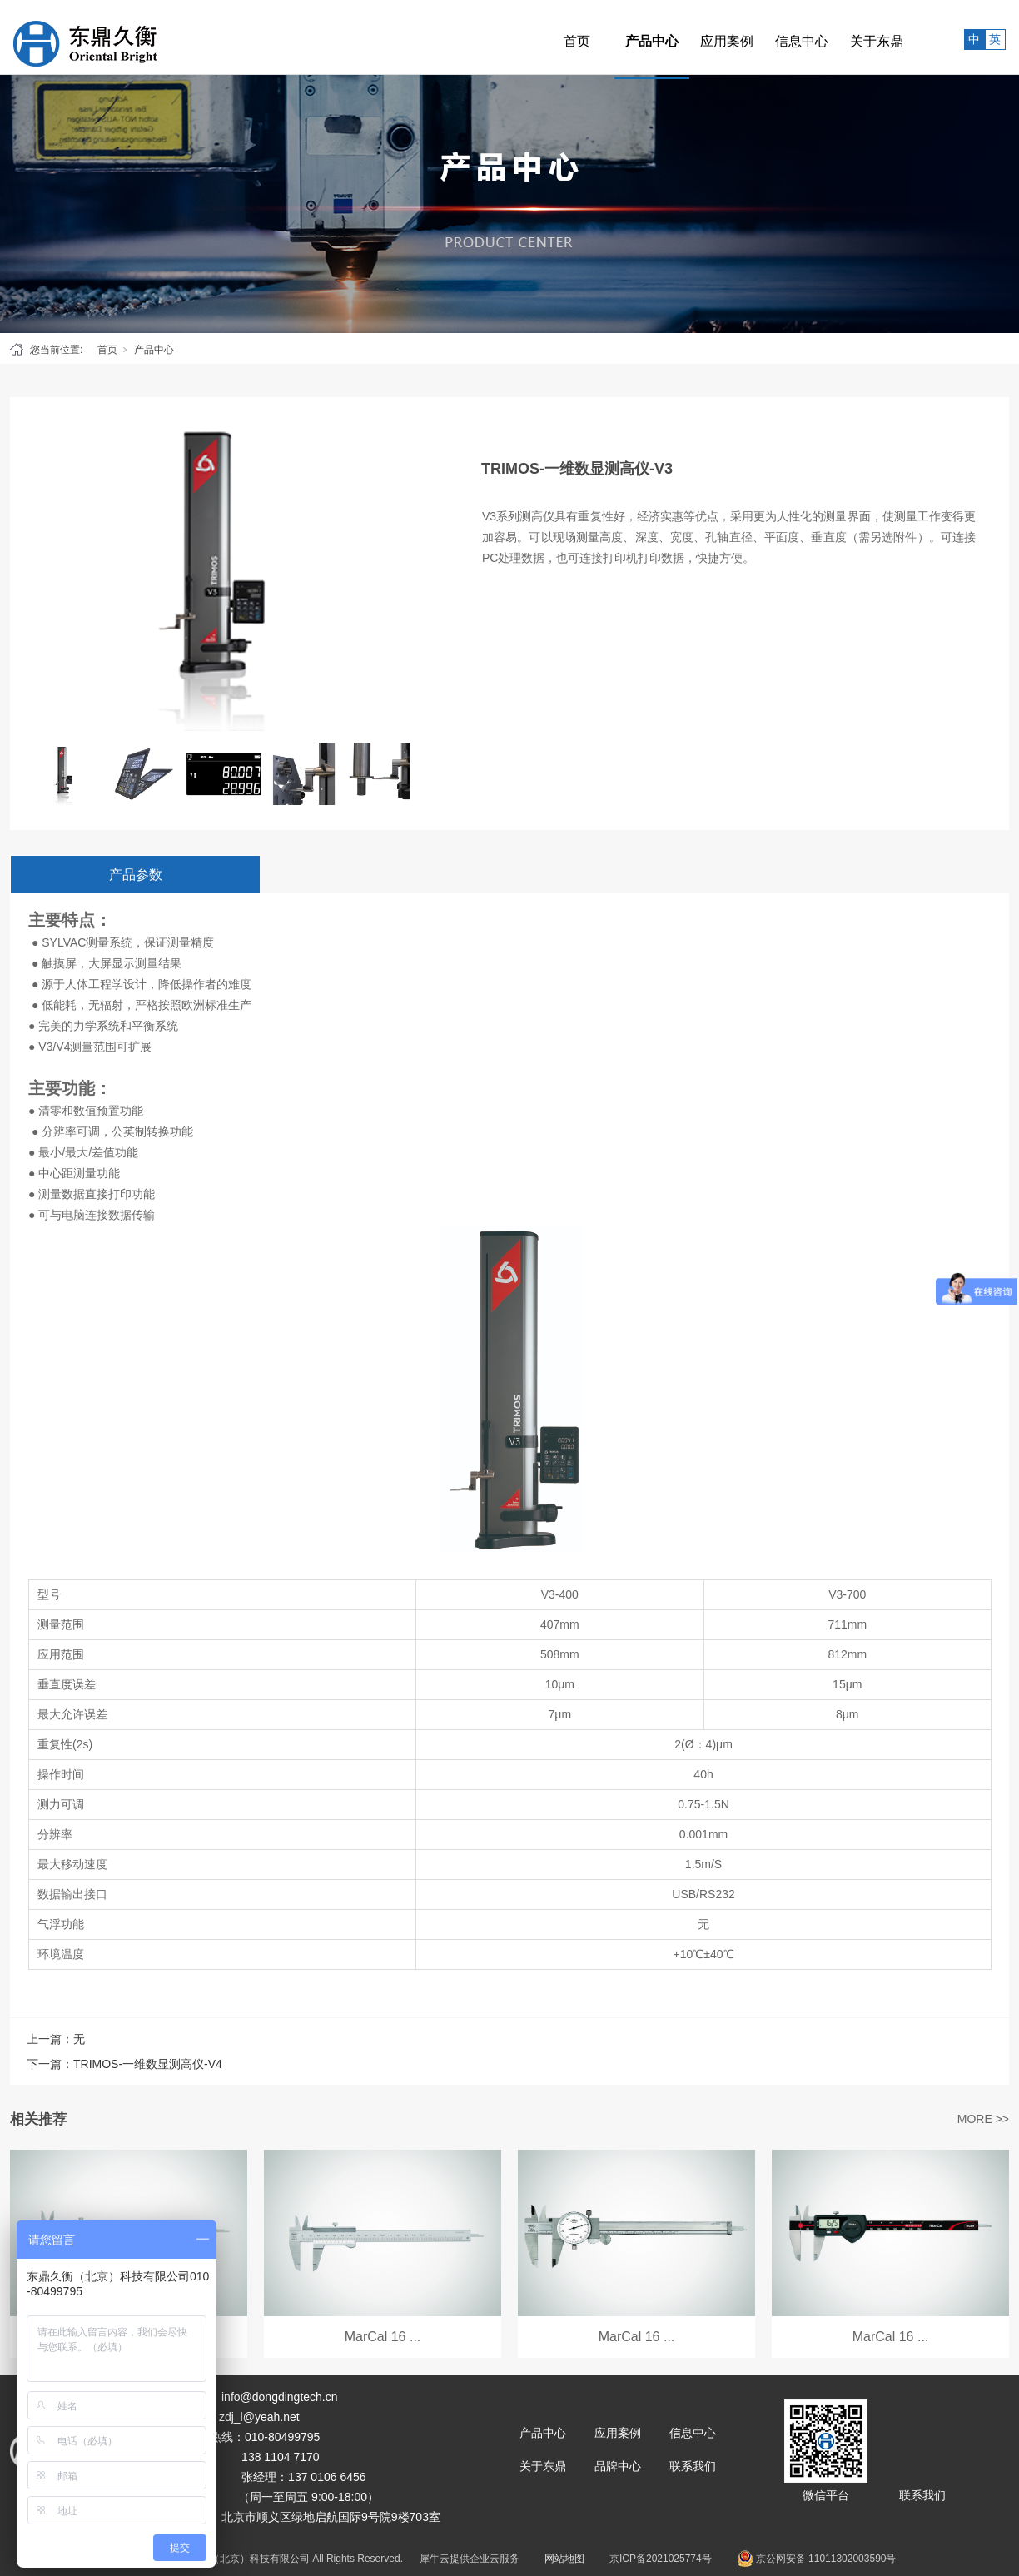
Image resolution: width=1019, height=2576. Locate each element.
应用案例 (690, 37)
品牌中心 (617, 2466)
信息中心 (765, 37)
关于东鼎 (840, 37)
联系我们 (692, 2466)
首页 (540, 37)
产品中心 (615, 37)
